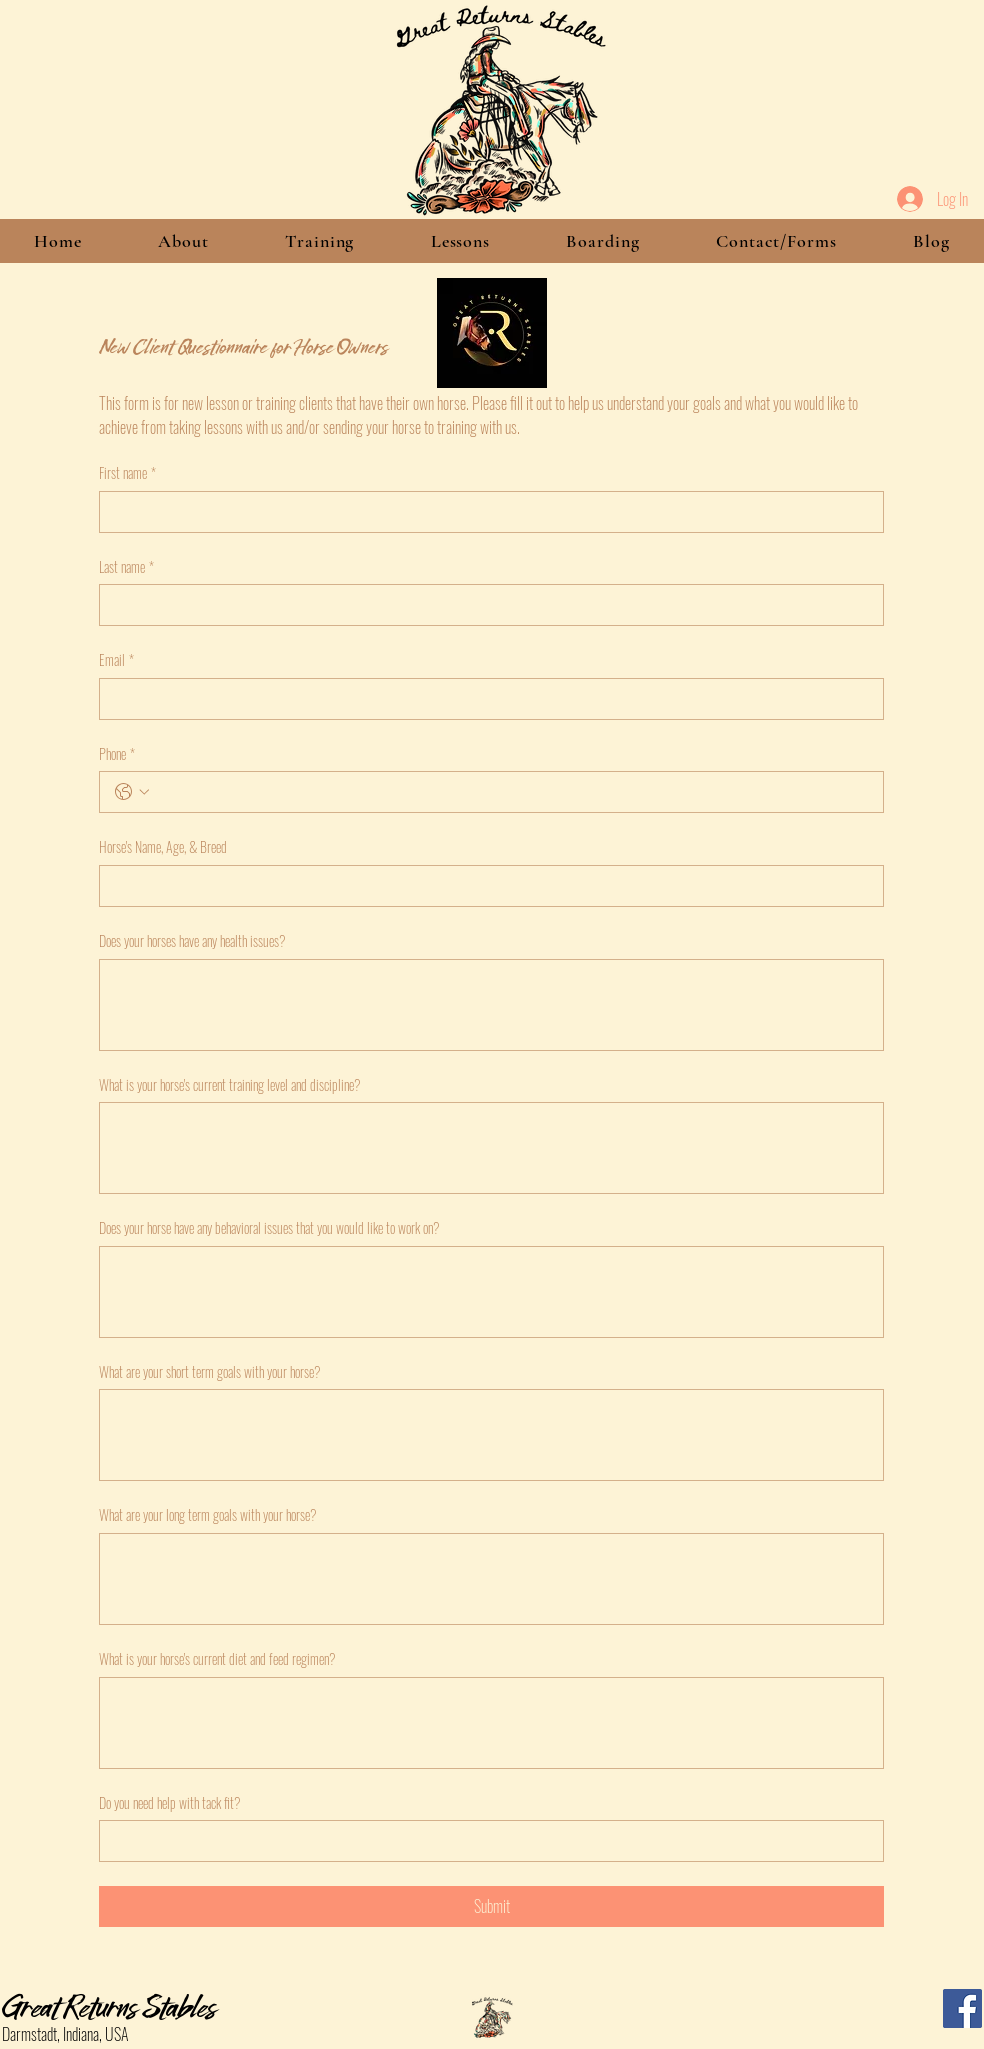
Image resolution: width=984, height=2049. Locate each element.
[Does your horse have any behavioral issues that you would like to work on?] (491, 1292)
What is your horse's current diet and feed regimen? (217, 1659)
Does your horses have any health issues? (192, 941)
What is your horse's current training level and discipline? (230, 1085)
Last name (126, 567)
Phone (117, 754)
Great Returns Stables (108, 2005)
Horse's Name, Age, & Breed (163, 847)
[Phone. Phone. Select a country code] (132, 792)
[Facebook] (962, 2008)
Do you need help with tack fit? (170, 1803)
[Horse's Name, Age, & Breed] (485, 886)
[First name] (485, 512)
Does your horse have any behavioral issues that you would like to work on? (269, 1228)
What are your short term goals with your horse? (210, 1372)
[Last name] (485, 605)
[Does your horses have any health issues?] (491, 1005)
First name (127, 473)
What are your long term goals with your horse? (208, 1515)
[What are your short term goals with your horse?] (491, 1435)
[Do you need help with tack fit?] (485, 1841)
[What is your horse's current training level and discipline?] (491, 1148)
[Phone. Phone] (511, 792)
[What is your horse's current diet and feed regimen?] (491, 1723)
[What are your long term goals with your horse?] (491, 1579)
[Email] (485, 699)
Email (116, 660)
